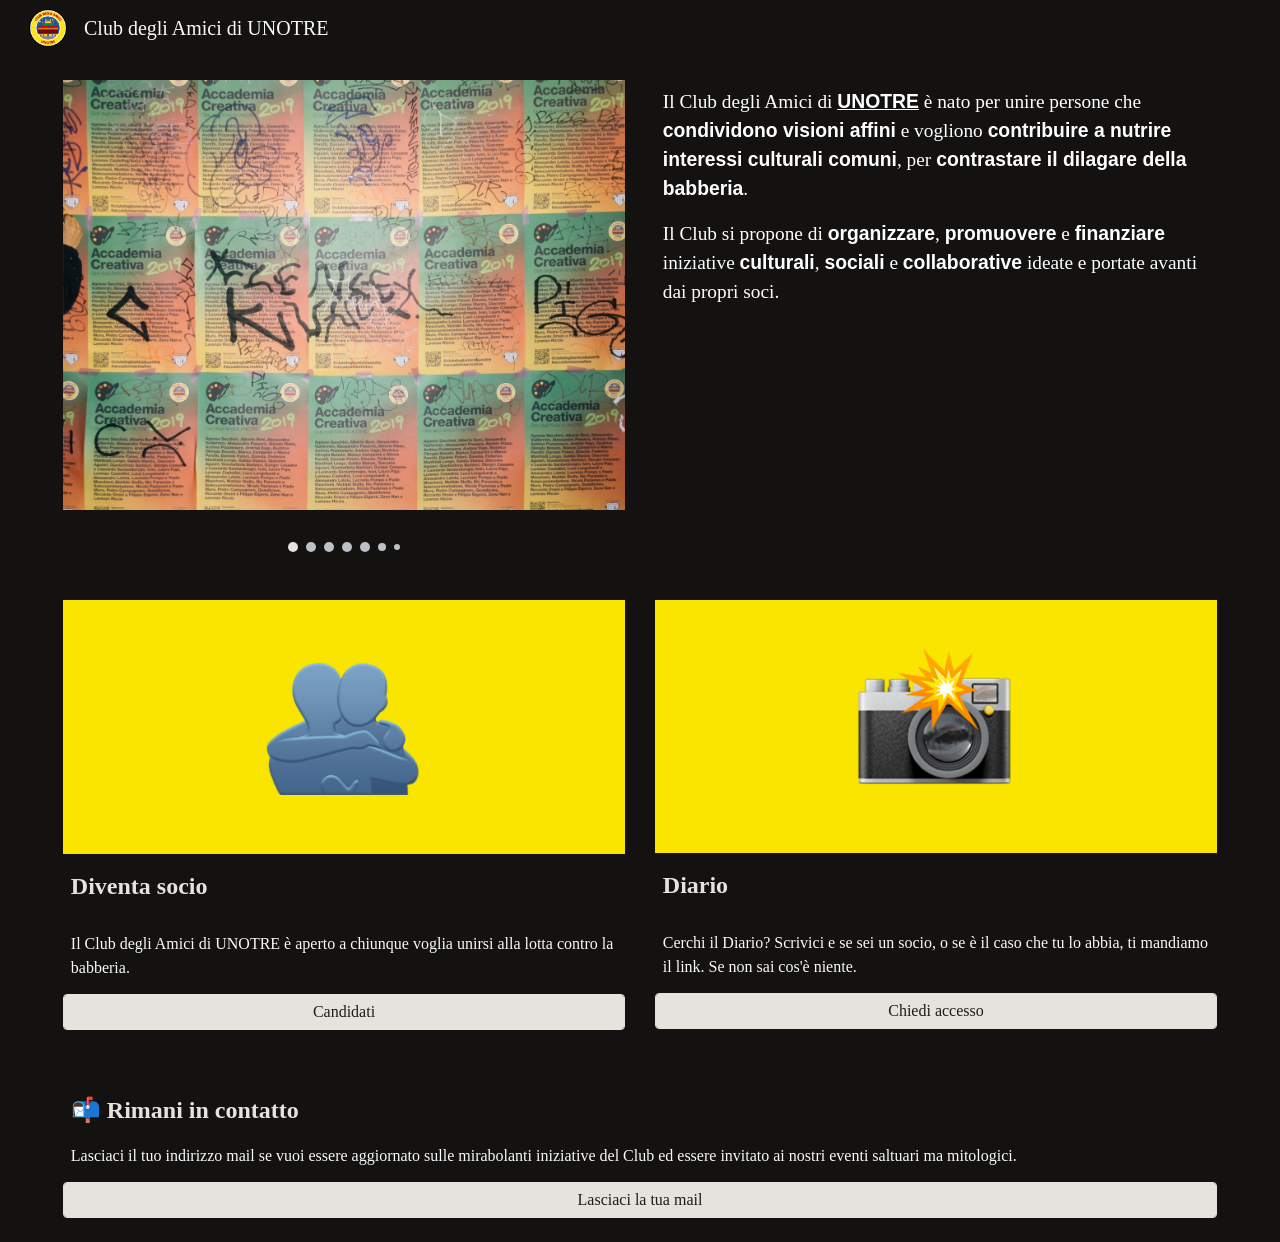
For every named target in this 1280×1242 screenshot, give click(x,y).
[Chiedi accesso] (936, 1011)
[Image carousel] (344, 316)
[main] (936, 197)
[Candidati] (344, 1012)
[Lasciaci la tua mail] (640, 1200)
